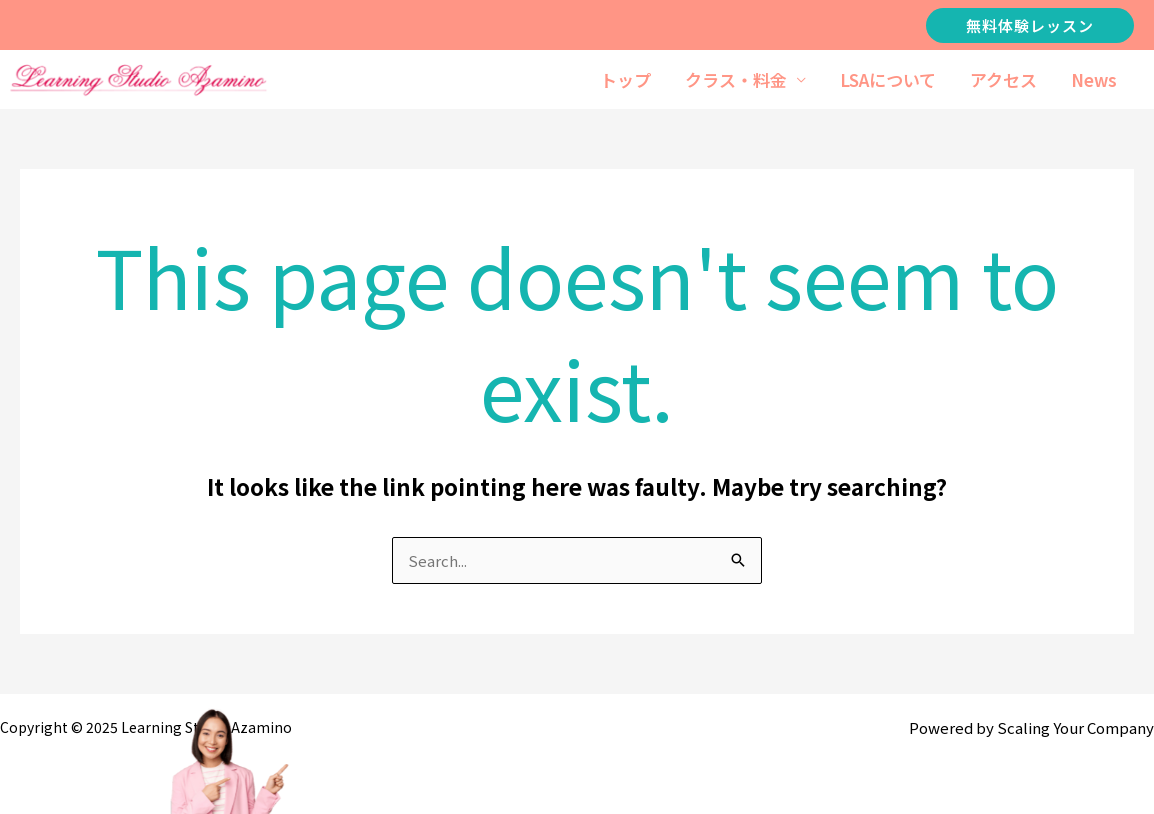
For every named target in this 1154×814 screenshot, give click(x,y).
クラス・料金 (736, 79)
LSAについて (888, 79)
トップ (625, 79)
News (1094, 79)
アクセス (1003, 79)
